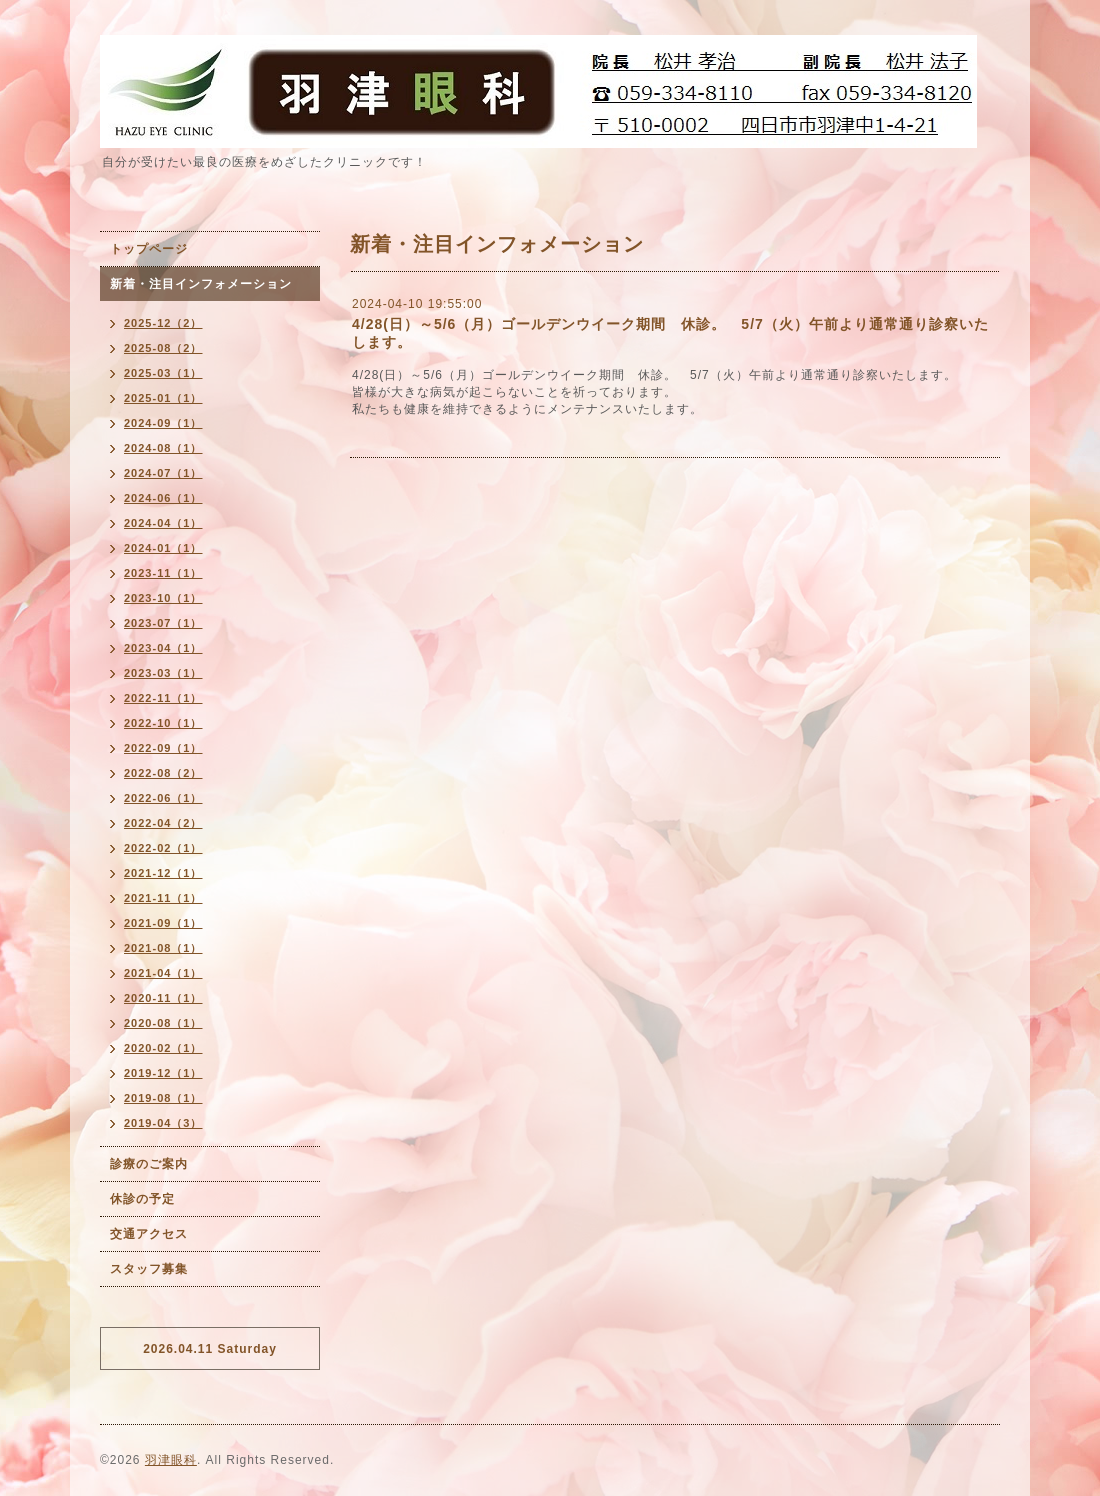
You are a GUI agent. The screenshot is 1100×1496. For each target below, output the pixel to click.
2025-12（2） (163, 323)
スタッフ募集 (149, 1269)
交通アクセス (149, 1234)
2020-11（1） (163, 998)
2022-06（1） (163, 798)
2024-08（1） (163, 448)
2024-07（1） (163, 473)
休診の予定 (142, 1199)
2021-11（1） (163, 898)
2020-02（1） (163, 1048)
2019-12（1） (163, 1073)
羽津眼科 (171, 1460)
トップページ (149, 249)
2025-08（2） (163, 348)
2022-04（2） (163, 823)
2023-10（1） (163, 598)
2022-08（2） (163, 773)
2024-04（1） (163, 523)
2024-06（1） (163, 498)
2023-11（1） (163, 573)
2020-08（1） (163, 1023)
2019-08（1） (163, 1098)
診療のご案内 (149, 1164)
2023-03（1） (163, 673)
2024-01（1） (163, 548)
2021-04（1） (163, 973)
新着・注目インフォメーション (201, 284)
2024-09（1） (163, 423)
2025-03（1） (163, 373)
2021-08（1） (163, 948)
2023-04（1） (163, 648)
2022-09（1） (163, 748)
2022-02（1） (163, 848)
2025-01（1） (163, 398)
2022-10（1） (163, 723)
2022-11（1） (163, 698)
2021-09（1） (163, 923)
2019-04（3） (163, 1123)
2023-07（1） (163, 623)
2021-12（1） (163, 873)
